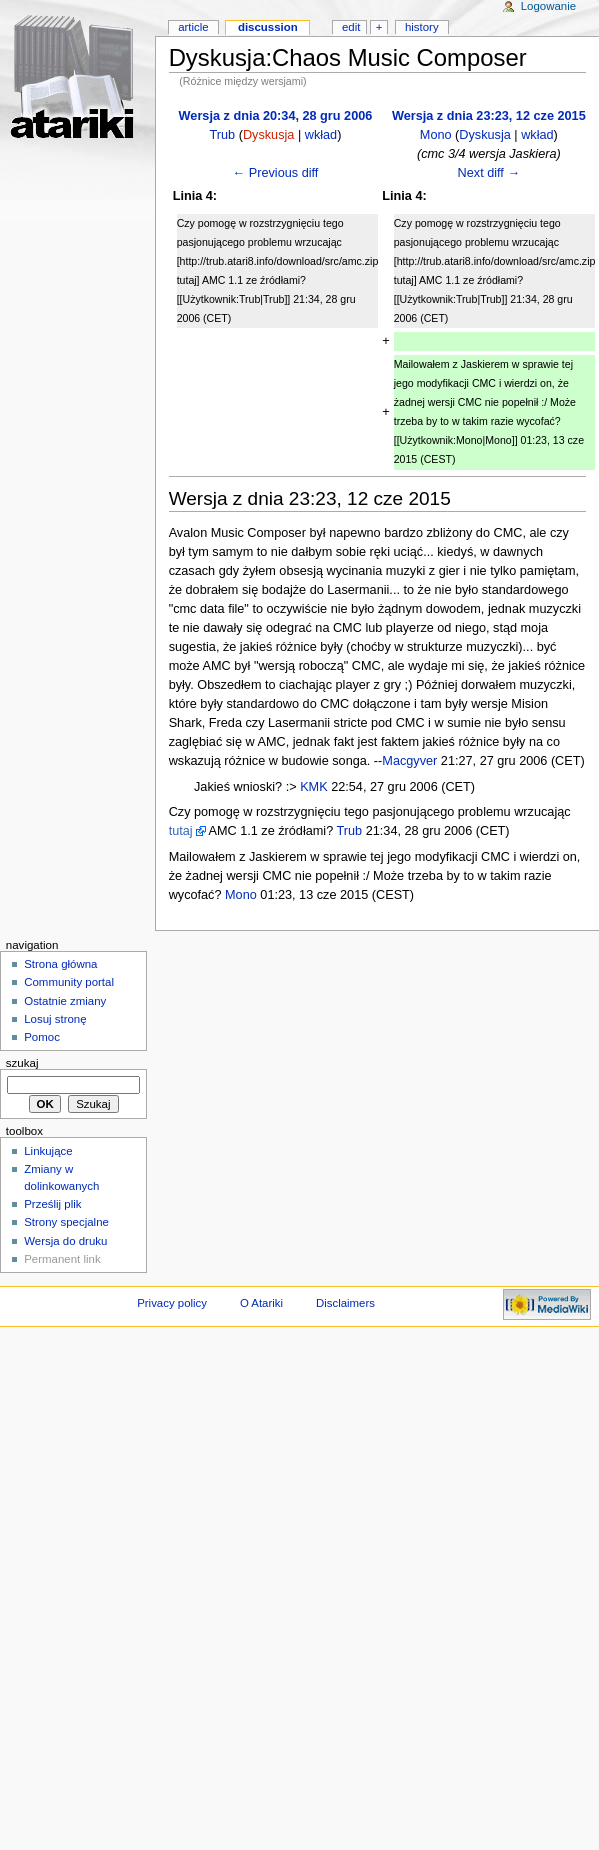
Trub (223, 135)
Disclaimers (345, 1303)
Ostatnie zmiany (65, 1001)
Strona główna (60, 964)
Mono (436, 135)
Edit (351, 27)
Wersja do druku (65, 1241)
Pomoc (42, 1037)
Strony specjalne (66, 1222)
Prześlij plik (52, 1204)
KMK (314, 787)
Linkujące (48, 1151)
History (422, 27)
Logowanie (548, 6)
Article (193, 27)
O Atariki (261, 1303)
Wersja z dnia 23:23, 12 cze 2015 (489, 116)
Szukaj (22, 1063)
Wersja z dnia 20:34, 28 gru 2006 (276, 116)
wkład (321, 135)
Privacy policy (172, 1303)
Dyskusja (268, 135)
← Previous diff (276, 173)
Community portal (69, 982)
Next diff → (489, 173)
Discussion (268, 27)
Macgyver (409, 761)
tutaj (181, 831)
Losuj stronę (55, 1019)
